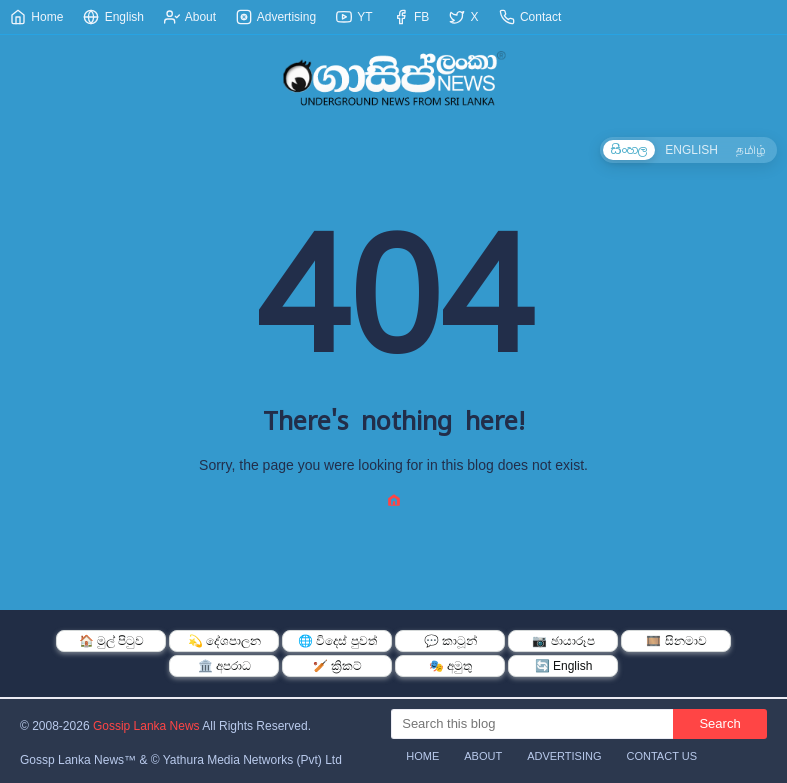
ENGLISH (691, 150)
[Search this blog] (532, 724)
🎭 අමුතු (450, 666)
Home (36, 17)
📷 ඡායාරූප (563, 641)
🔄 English (564, 666)
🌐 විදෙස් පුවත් (337, 641)
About (190, 17)
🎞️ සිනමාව (676, 641)
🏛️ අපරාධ (224, 666)
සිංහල (629, 150)
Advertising (276, 17)
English (113, 17)
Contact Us (662, 756)
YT (354, 17)
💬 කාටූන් (450, 641)
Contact (530, 17)
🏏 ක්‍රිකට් (337, 666)
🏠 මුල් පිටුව (112, 641)
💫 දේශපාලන (224, 641)
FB (411, 17)
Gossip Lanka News (146, 726)
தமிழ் (751, 150)
